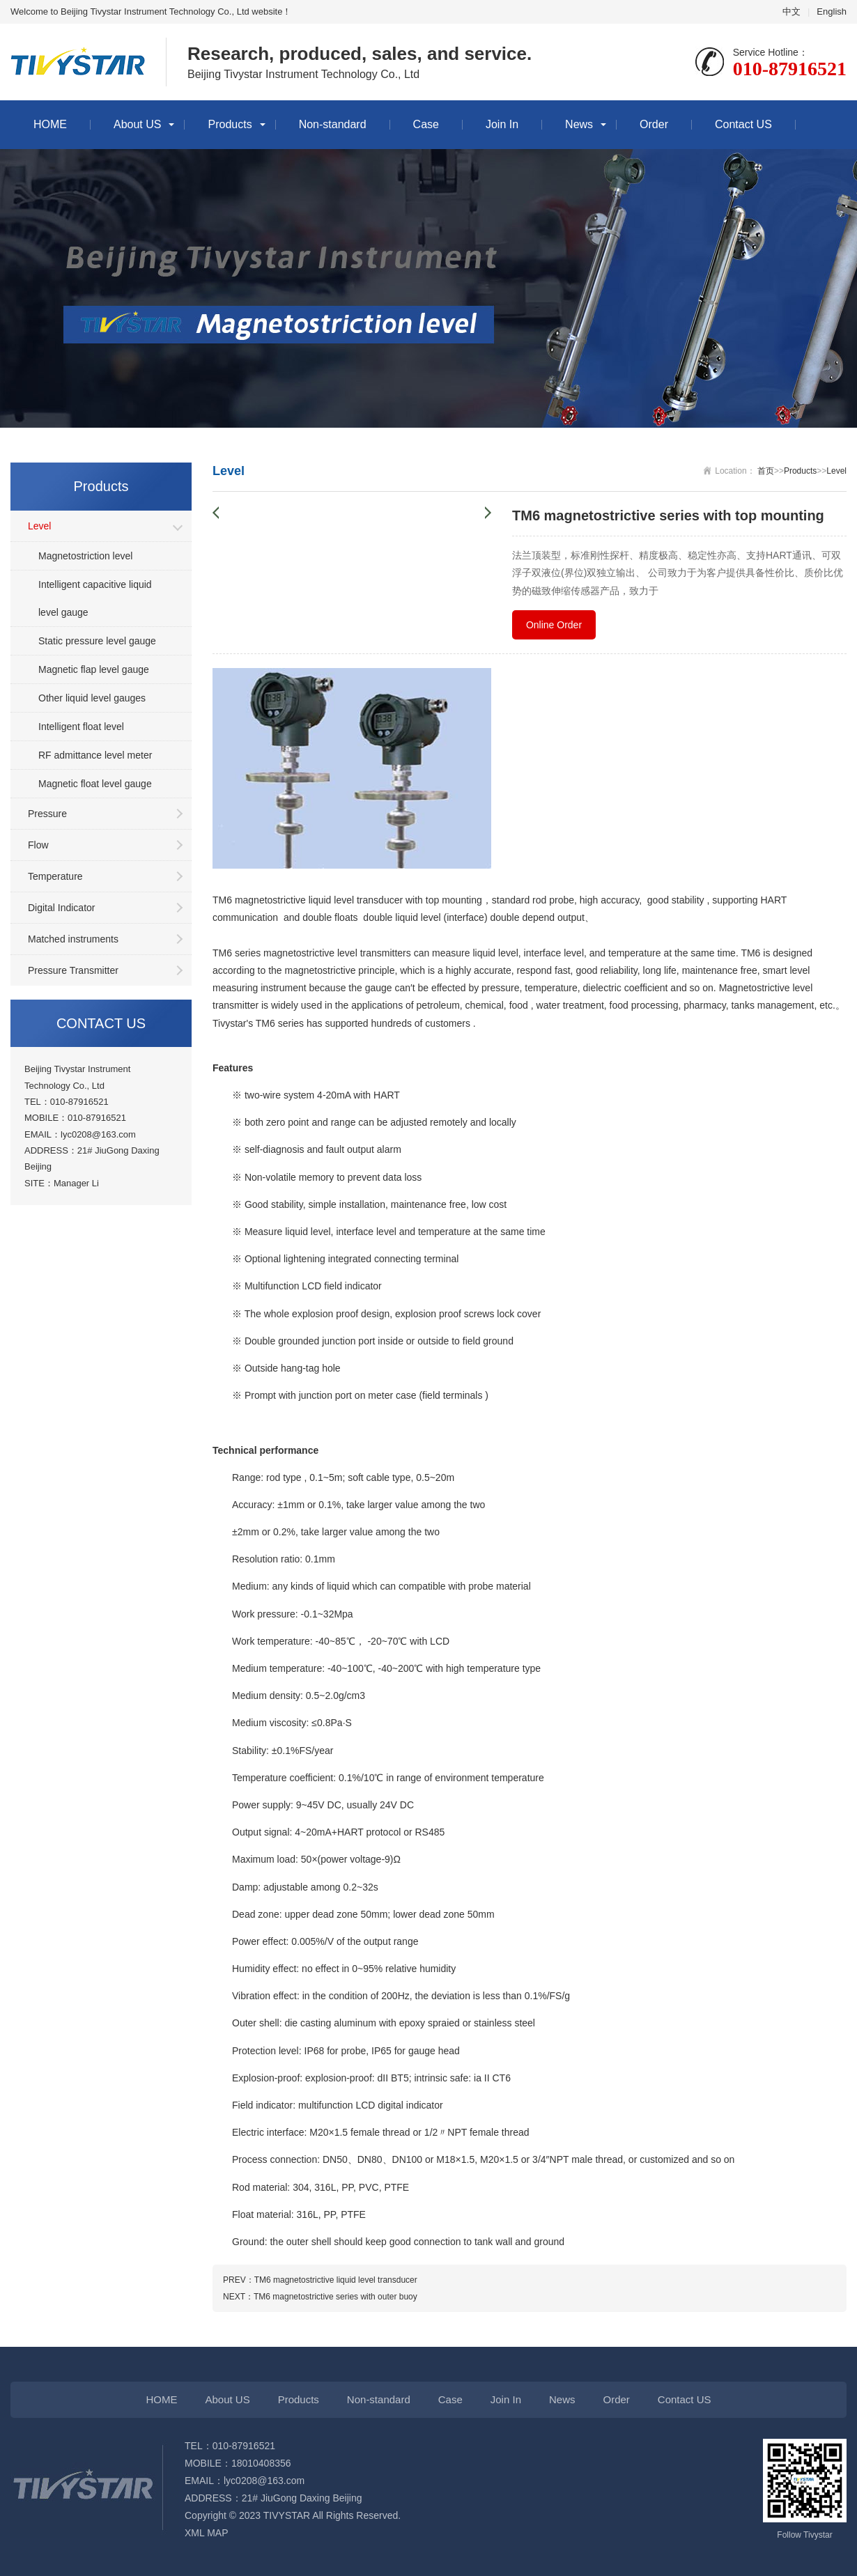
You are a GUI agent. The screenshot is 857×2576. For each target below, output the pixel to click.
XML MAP (207, 2532)
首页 (765, 471)
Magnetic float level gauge (95, 783)
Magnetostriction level (85, 555)
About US (137, 124)
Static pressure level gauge (97, 640)
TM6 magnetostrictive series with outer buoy (335, 2297)
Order (654, 124)
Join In (502, 124)
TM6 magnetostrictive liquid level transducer (335, 2280)
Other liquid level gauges (92, 698)
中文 (791, 11)
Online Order (554, 624)
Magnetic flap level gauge (93, 669)
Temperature (55, 876)
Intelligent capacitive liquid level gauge (95, 598)
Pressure (47, 813)
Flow (38, 845)
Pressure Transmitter (73, 970)
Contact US (743, 124)
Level (39, 526)
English (832, 11)
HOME (50, 124)
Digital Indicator (61, 907)
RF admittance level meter (95, 755)
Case (426, 124)
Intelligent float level (81, 726)
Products (230, 124)
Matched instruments (73, 939)
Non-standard (332, 124)
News (579, 124)
